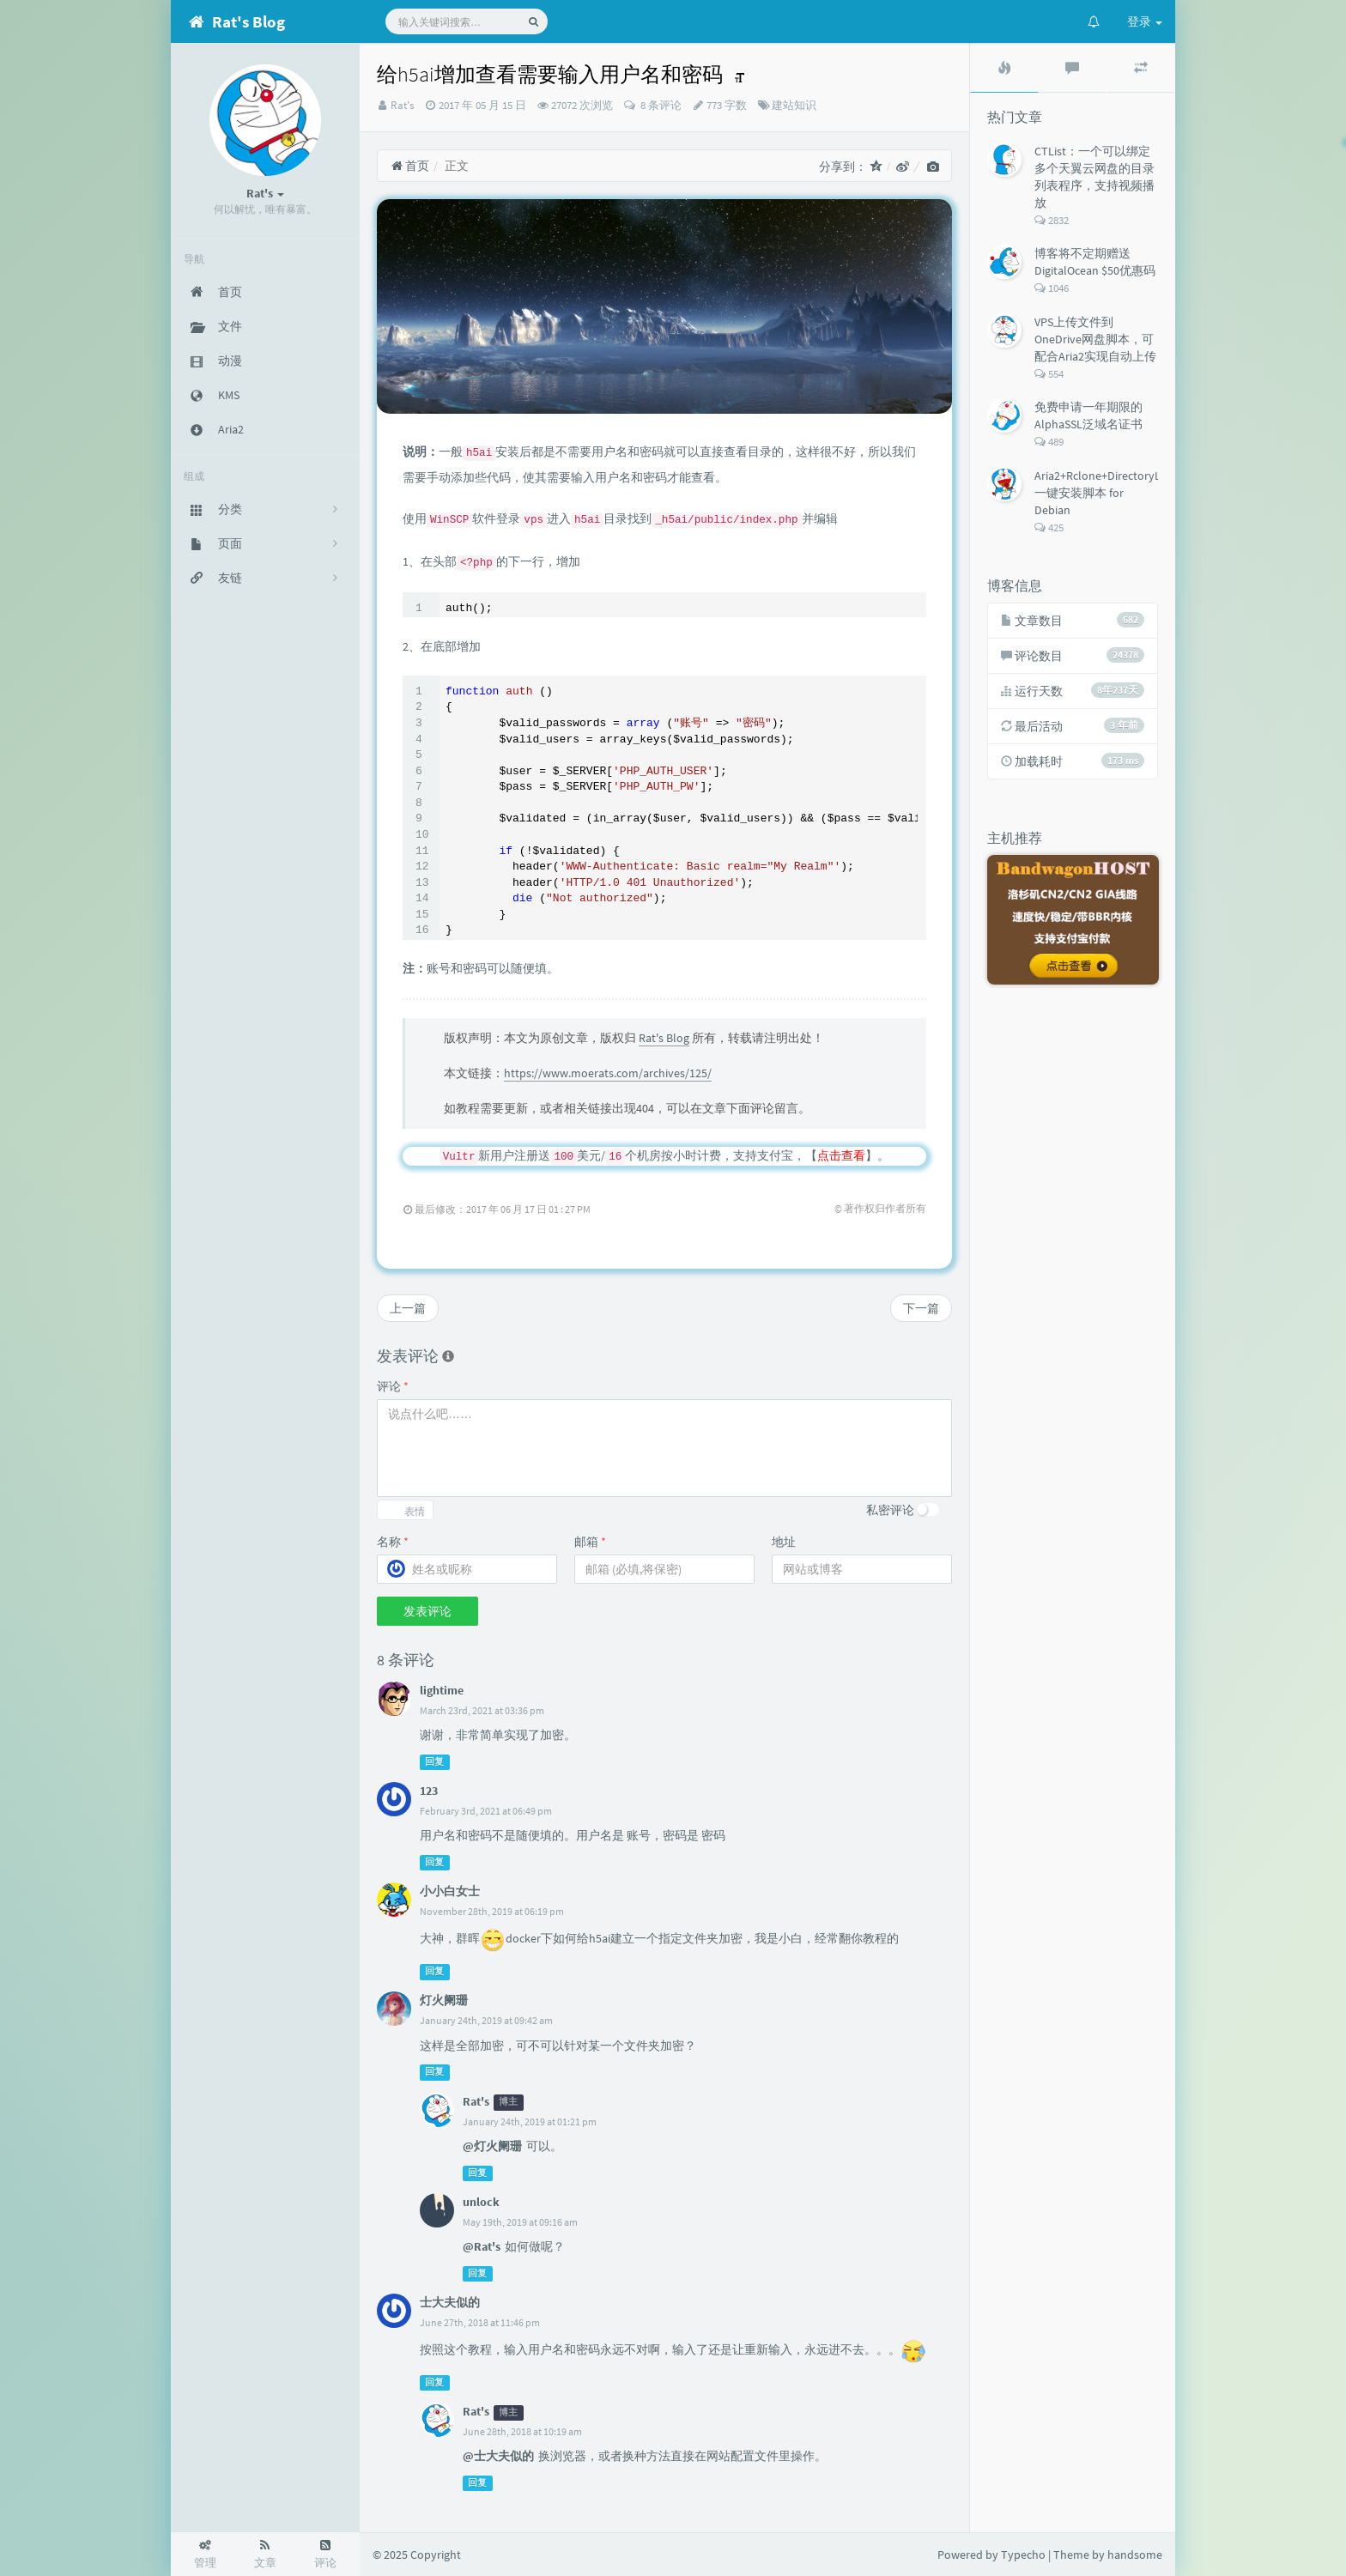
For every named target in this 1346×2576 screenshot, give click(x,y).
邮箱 (590, 1541)
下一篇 (921, 1308)
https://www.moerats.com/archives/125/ (608, 1073)
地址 (784, 1541)
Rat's (402, 105)
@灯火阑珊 (492, 2146)
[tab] (1004, 68)
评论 (393, 1386)
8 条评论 (660, 105)
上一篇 (408, 1308)
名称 (393, 1541)
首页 (410, 165)
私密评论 (890, 1510)
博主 (508, 2102)
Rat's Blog (664, 1038)
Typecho (1023, 2554)
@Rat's (481, 2246)
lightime (442, 1690)
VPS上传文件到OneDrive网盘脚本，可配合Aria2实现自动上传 (1095, 339)
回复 (434, 1761)
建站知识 (794, 105)
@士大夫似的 (498, 2456)
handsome (1134, 2554)
